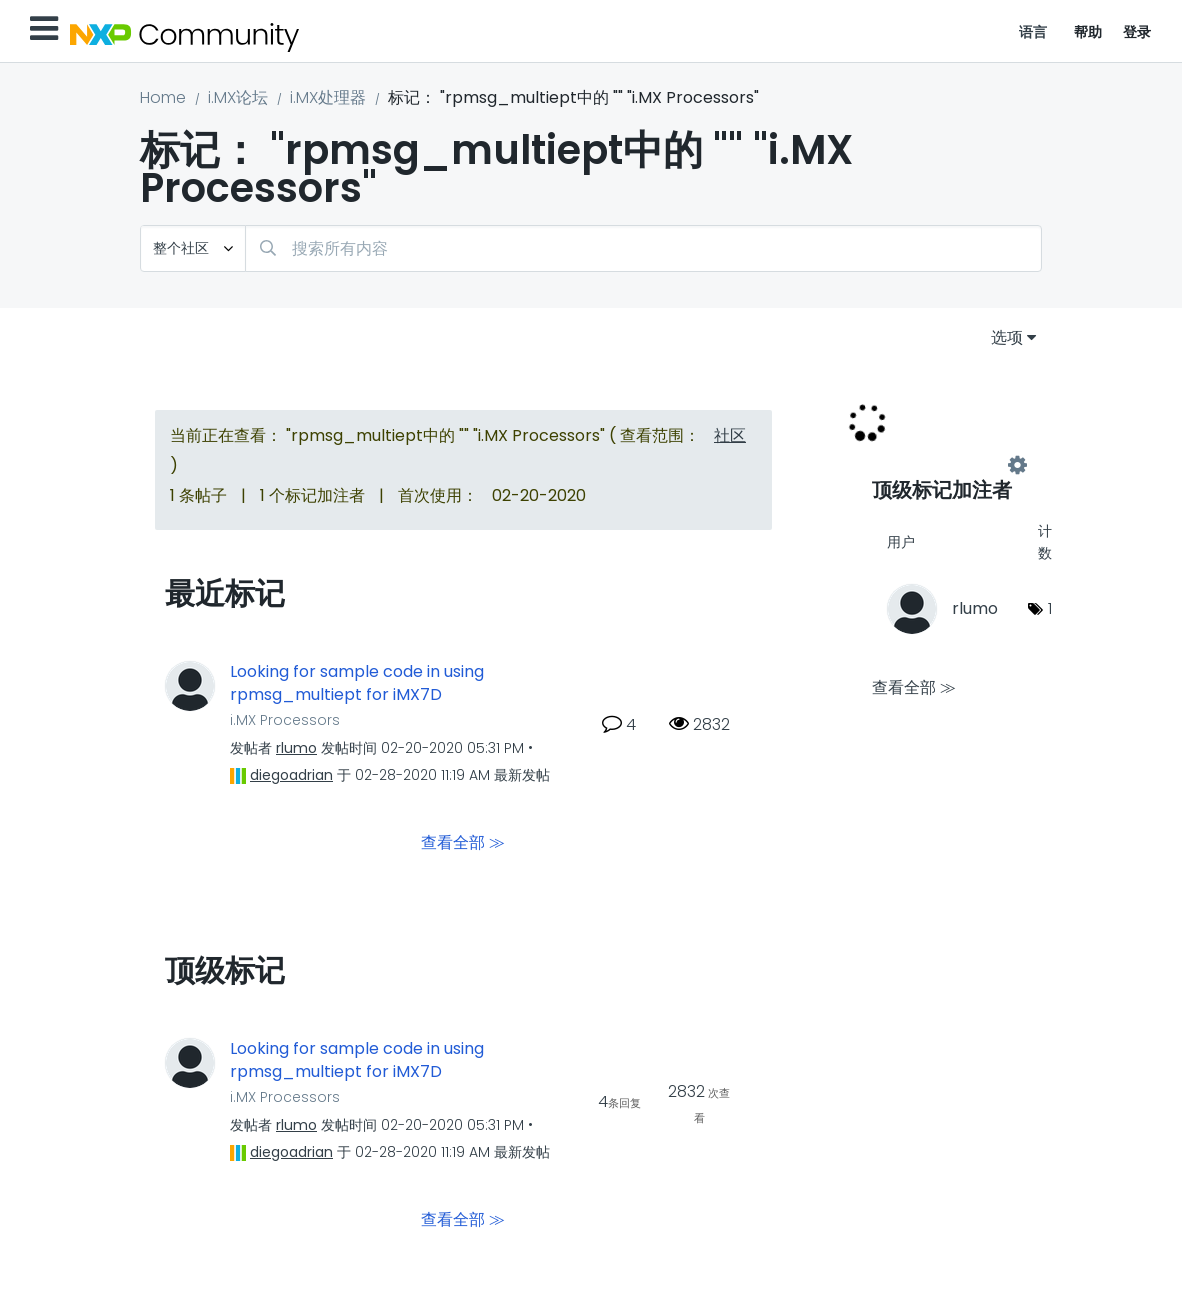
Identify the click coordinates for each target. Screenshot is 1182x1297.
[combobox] (643, 248)
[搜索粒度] (193, 248)
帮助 (1088, 32)
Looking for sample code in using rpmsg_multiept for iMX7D (357, 683)
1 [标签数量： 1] (1050, 608)
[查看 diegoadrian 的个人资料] (291, 775)
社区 (730, 435)
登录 (1137, 32)
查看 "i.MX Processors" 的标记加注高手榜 (945, 466)
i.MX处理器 (328, 97)
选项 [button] (1007, 337)
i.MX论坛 (238, 97)
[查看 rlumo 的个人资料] (296, 748)
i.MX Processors (285, 720)
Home (163, 97)
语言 (1033, 32)
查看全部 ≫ (463, 842)
